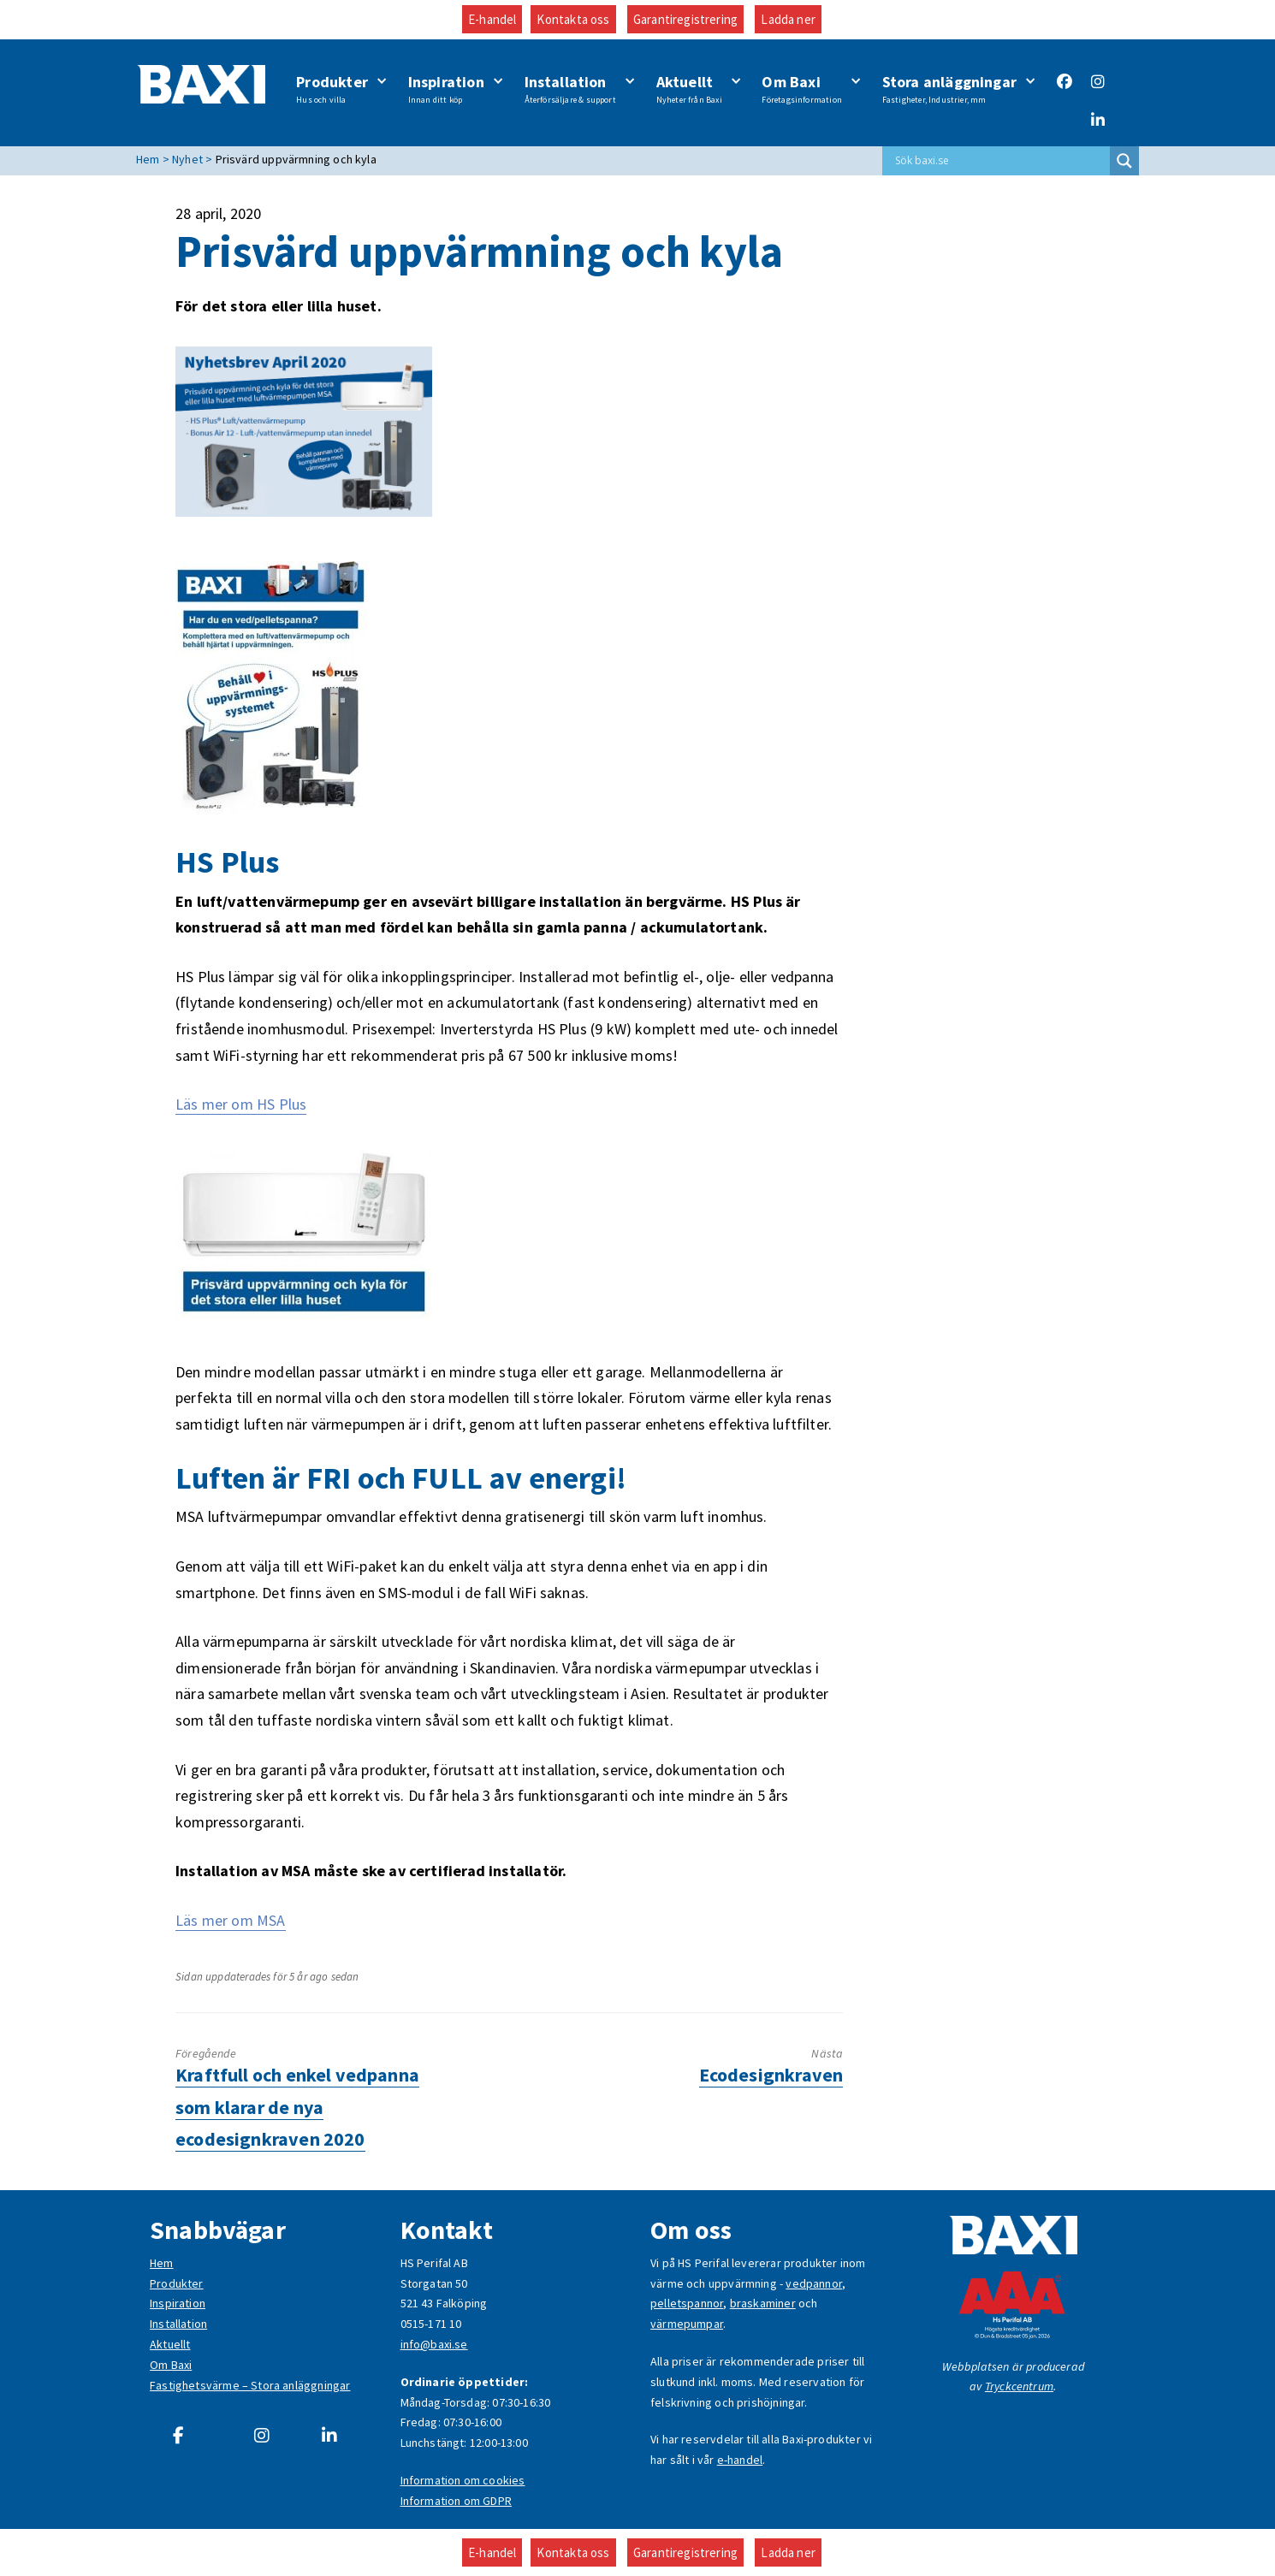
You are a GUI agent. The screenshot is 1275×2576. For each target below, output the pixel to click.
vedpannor (814, 2283)
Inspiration (446, 88)
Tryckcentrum (1019, 2386)
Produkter (332, 88)
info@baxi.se (434, 2344)
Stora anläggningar (949, 88)
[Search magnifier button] (1124, 160)
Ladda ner (788, 19)
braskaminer (763, 2303)
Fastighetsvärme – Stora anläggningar (250, 2385)
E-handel (492, 19)
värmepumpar (686, 2323)
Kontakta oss (573, 19)
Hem (162, 2263)
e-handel (739, 2459)
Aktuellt (689, 88)
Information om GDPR (456, 2500)
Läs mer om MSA (230, 1920)
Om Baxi (801, 88)
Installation (570, 88)
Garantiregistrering (685, 19)
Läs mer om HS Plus (240, 1104)
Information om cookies (462, 2480)
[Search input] (1000, 160)
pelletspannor (686, 2303)
